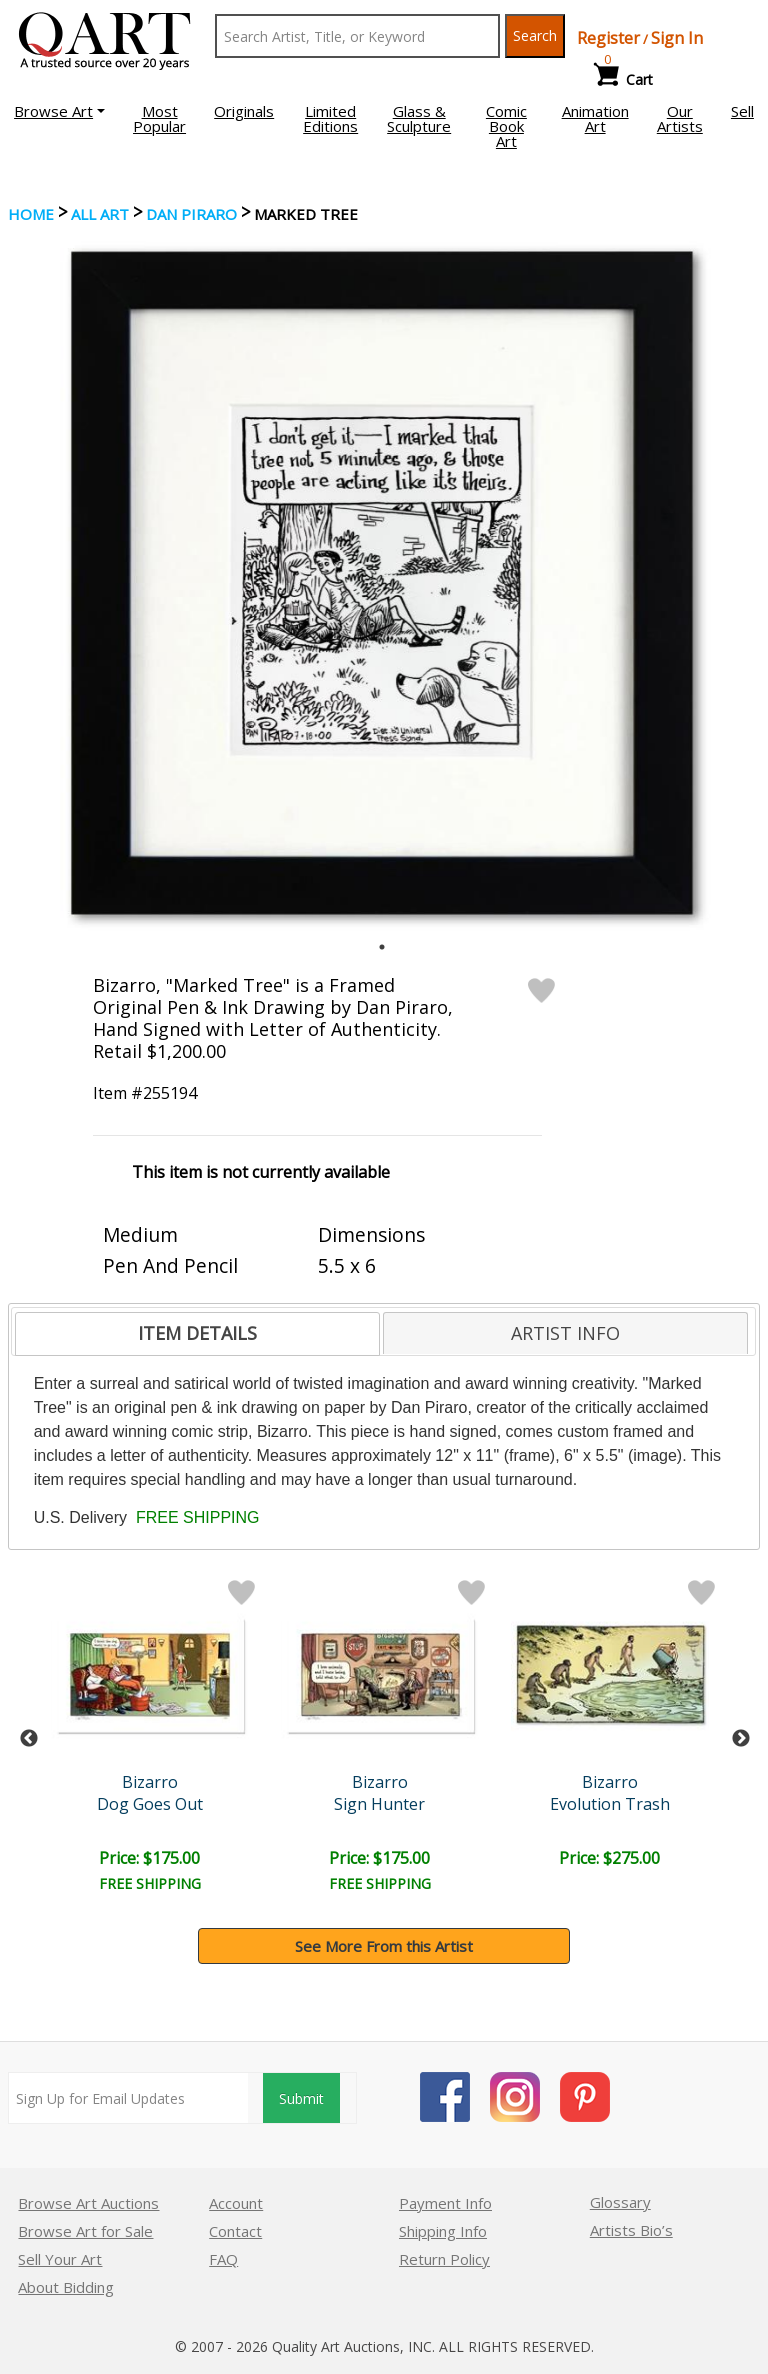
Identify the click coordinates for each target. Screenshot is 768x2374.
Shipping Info (443, 2231)
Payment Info (445, 2203)
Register (608, 38)
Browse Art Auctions (88, 2203)
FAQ (223, 2259)
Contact (235, 2231)
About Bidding (66, 2287)
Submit (301, 2098)
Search (535, 35)
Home (31, 214)
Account (236, 2203)
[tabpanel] (382, 583)
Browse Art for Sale (85, 2231)
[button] (59, 111)
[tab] (197, 1334)
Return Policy (444, 2259)
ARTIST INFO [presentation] (565, 1333)
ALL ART (100, 214)
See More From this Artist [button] (384, 1946)
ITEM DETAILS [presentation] (197, 1333)
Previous (29, 1739)
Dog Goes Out (153, 1804)
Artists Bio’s (631, 2230)
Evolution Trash (615, 1804)
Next (741, 1739)
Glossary (620, 2202)
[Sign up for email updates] (128, 2098)
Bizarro (153, 1782)
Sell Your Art (60, 2259)
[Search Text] (357, 36)
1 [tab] (382, 947)
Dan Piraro (191, 214)
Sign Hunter (383, 1804)
